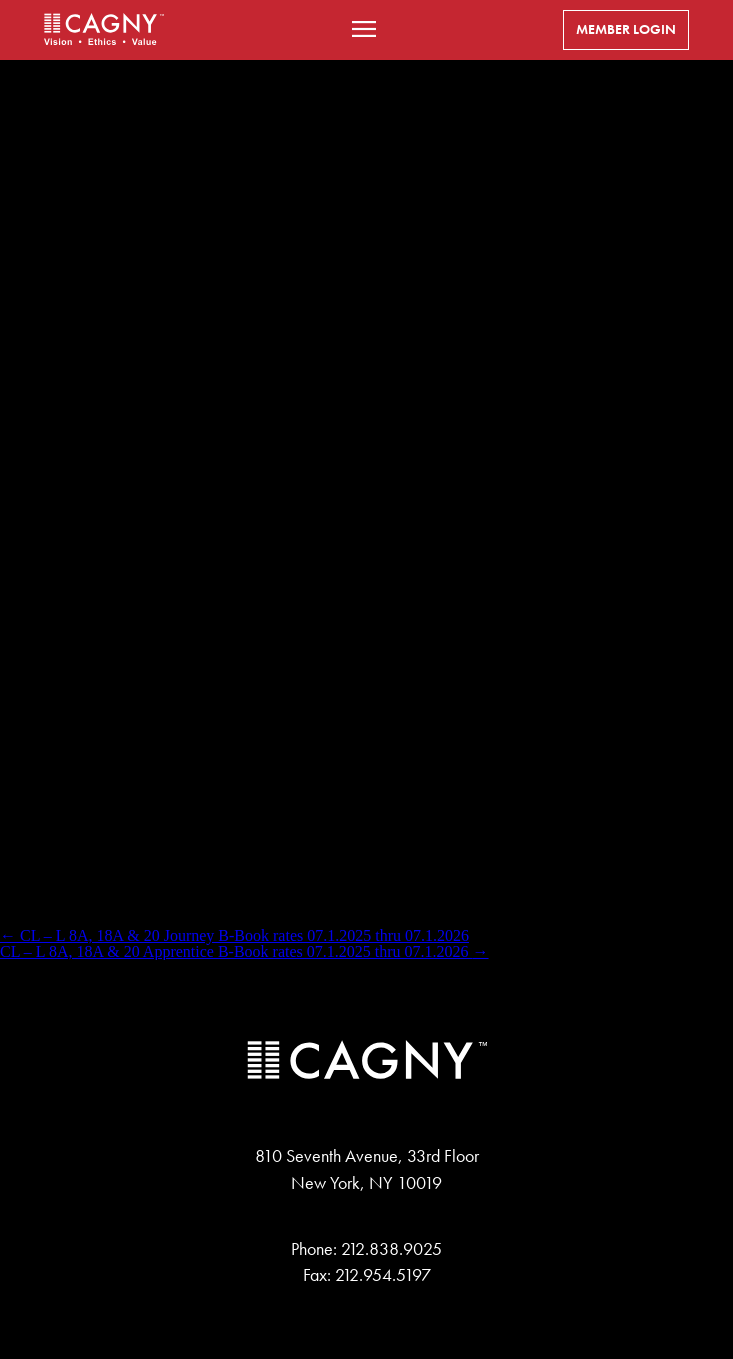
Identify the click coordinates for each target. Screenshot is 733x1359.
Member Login (626, 29)
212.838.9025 (391, 1249)
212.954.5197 (383, 1275)
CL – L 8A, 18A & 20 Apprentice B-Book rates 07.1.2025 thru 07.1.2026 (244, 951)
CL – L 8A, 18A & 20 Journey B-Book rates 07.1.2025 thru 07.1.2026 (234, 935)
